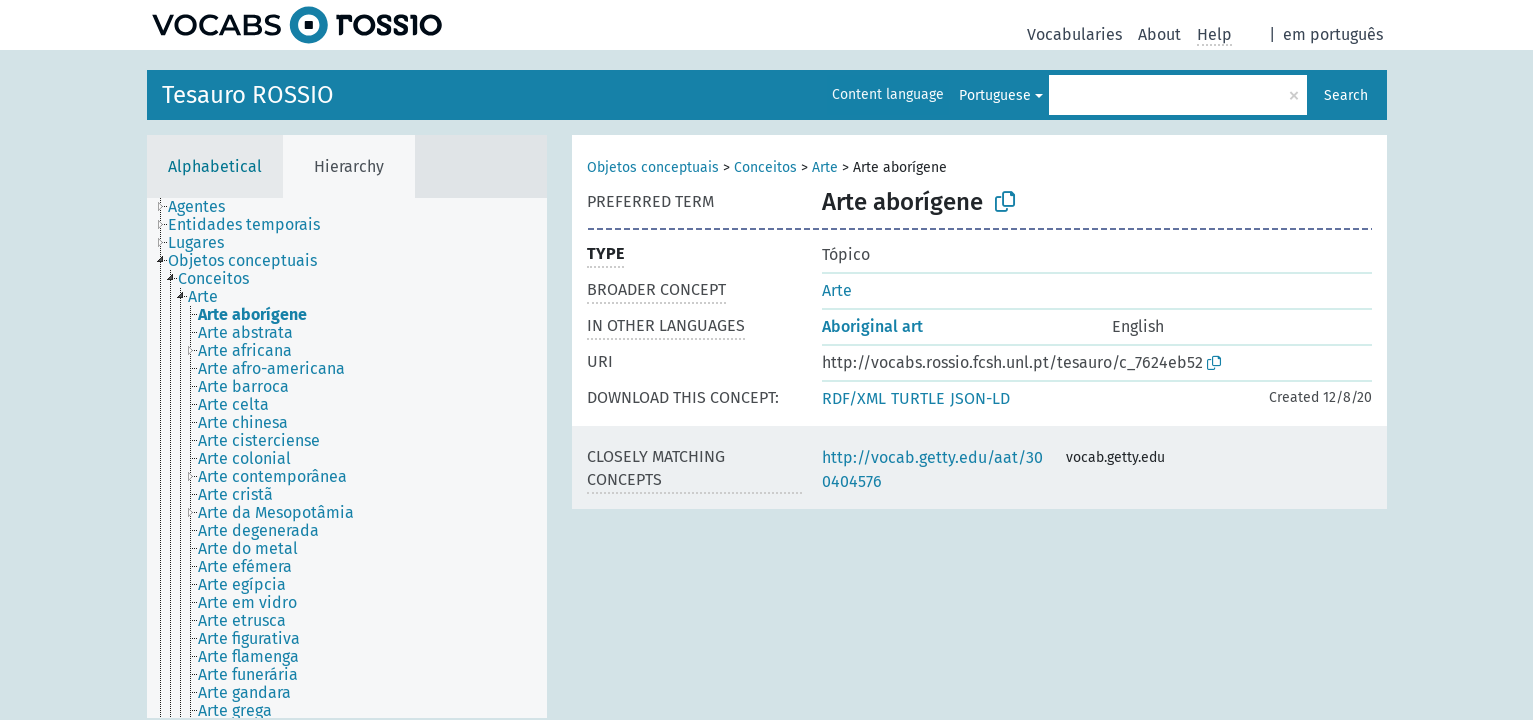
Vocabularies (1074, 34)
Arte (825, 167)
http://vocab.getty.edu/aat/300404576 (932, 469)
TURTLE (918, 398)
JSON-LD (980, 398)
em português (1333, 34)
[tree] (347, 458)
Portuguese (995, 95)
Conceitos (765, 167)
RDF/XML (854, 398)
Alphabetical (215, 166)
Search (1346, 95)
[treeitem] (205, 207)
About (1159, 34)
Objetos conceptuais (653, 167)
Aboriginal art (872, 326)
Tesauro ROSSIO (248, 95)
